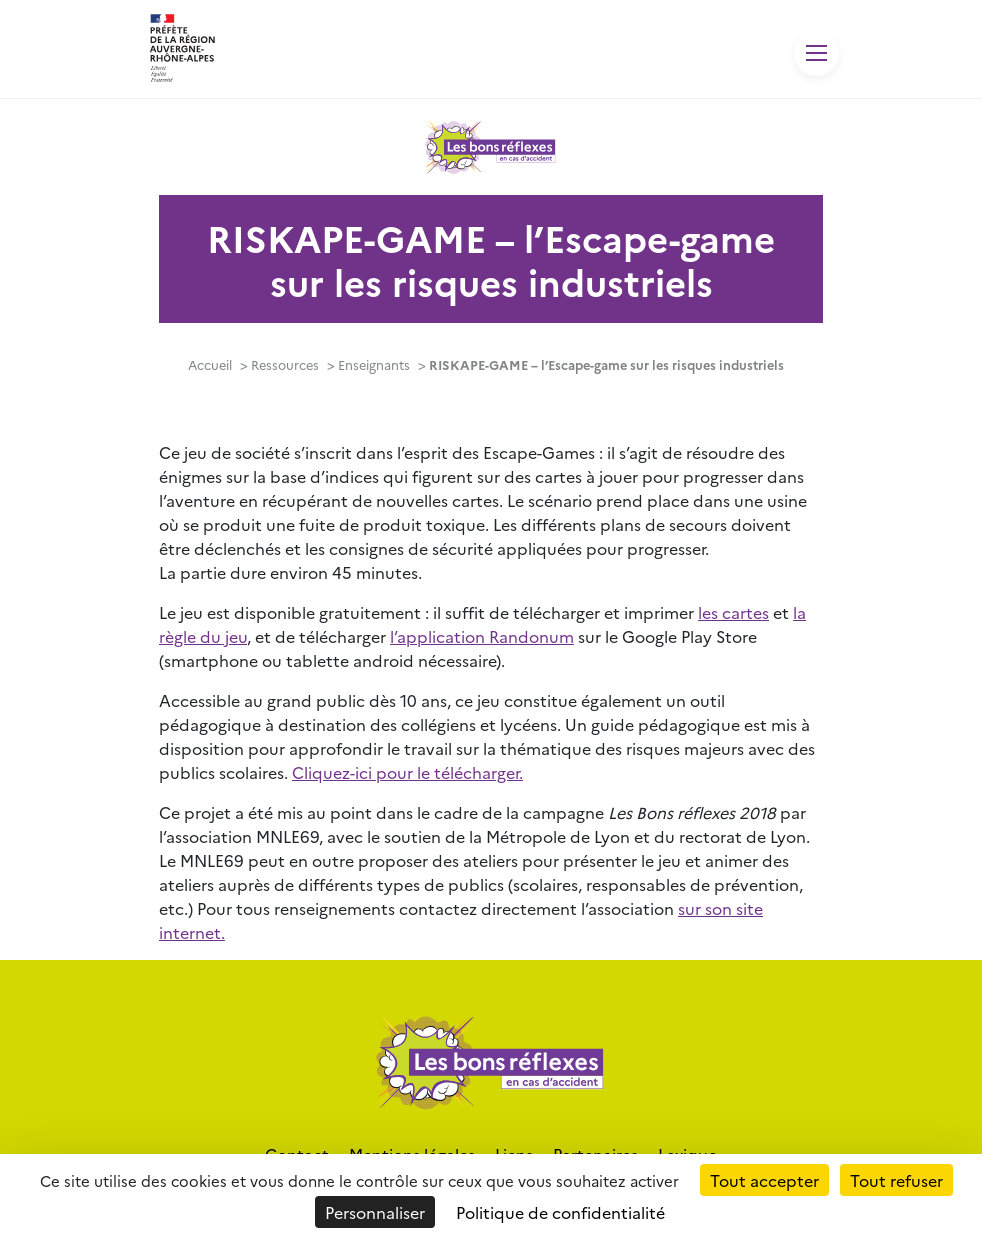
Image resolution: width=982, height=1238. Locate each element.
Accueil (210, 364)
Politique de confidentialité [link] (560, 1212)
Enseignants (374, 364)
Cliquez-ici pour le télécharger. (407, 772)
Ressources (285, 364)
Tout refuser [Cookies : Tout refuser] (896, 1180)
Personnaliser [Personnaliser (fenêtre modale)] (375, 1212)
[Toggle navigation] (816, 53)
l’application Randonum (482, 636)
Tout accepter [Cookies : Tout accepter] (764, 1180)
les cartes (733, 612)
